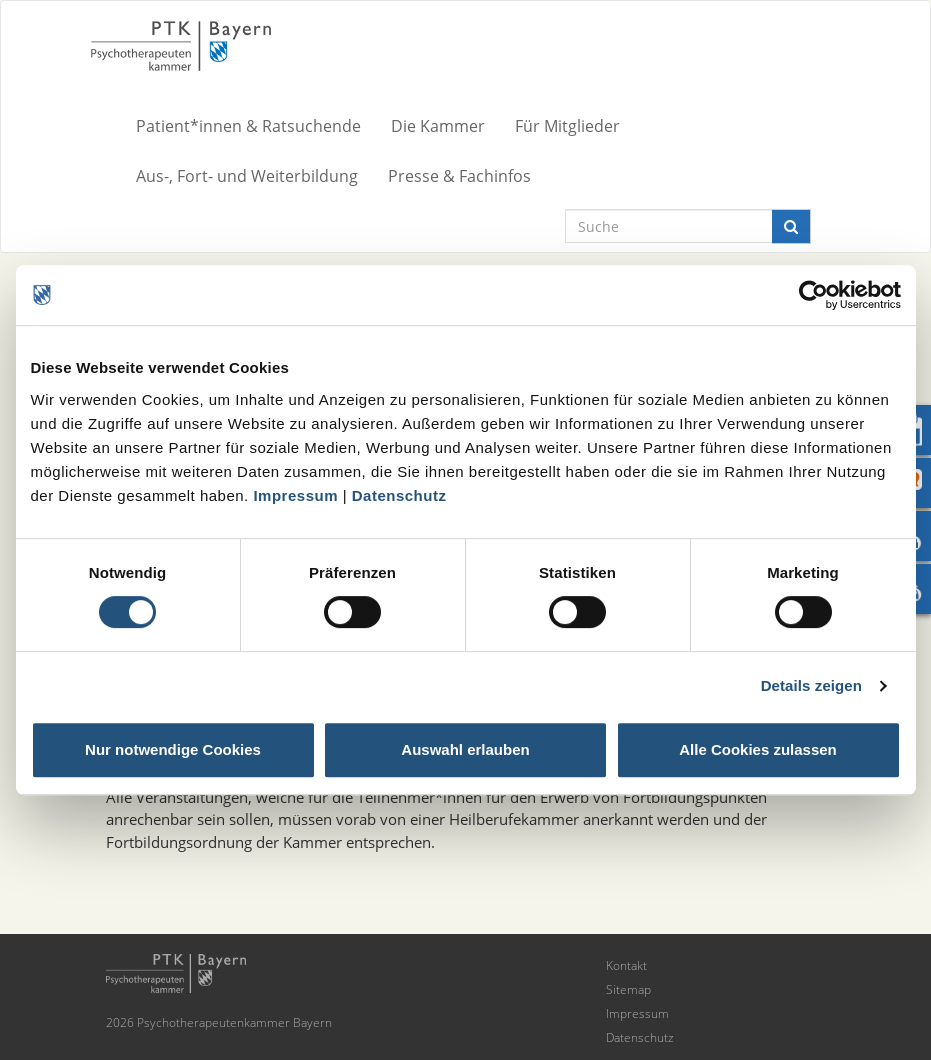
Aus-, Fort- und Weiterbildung (247, 176)
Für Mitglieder (567, 126)
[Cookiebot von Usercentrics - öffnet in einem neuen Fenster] (813, 295)
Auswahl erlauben (465, 749)
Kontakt (626, 965)
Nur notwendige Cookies (173, 749)
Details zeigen (811, 685)
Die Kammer (438, 126)
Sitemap (628, 989)
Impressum (295, 495)
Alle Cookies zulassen (758, 749)
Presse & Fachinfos (459, 176)
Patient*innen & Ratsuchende (248, 126)
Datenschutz (399, 495)
